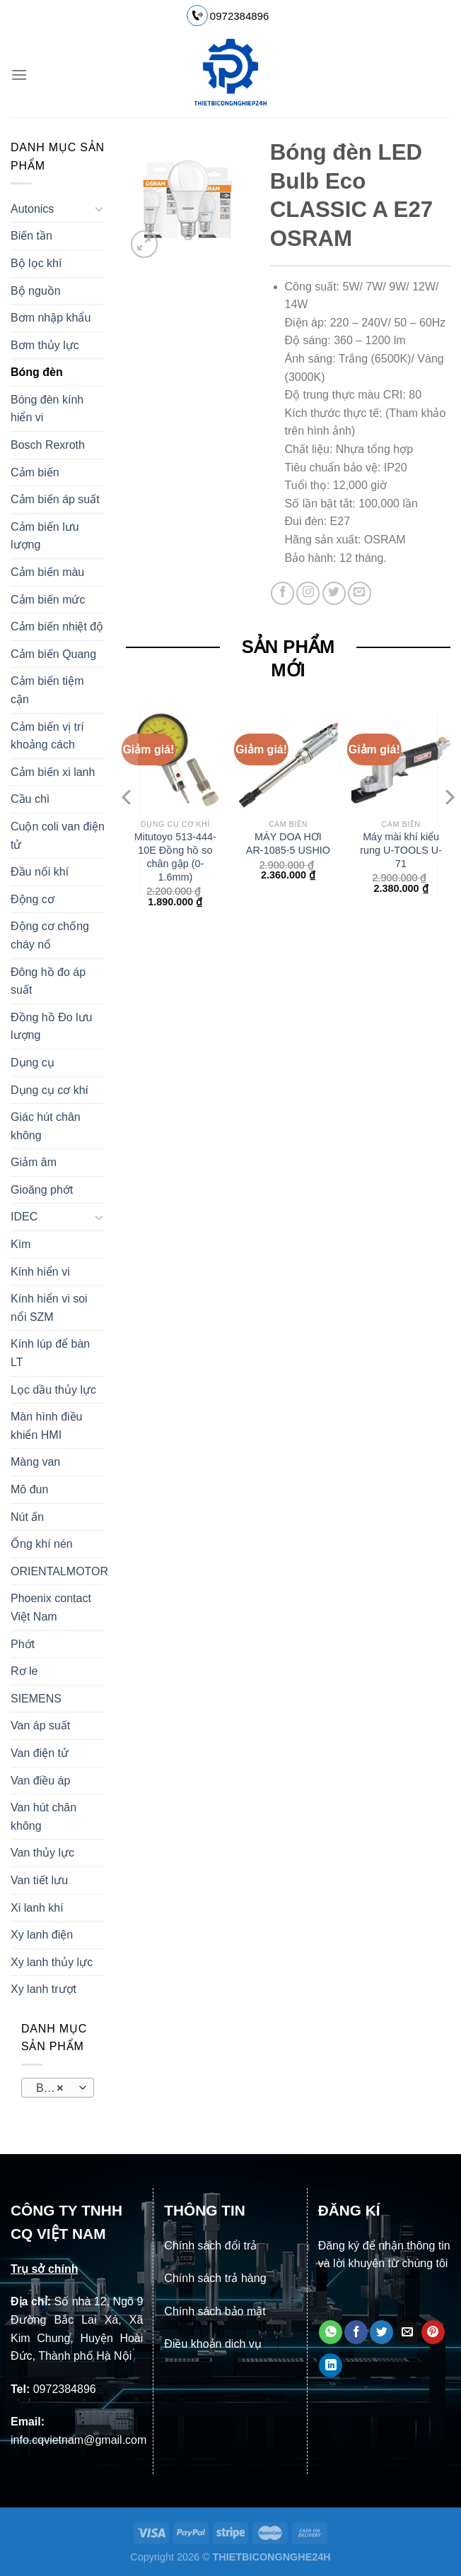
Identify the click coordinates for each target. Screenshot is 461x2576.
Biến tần (31, 236)
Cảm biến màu (47, 572)
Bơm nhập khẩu (51, 318)
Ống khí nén (42, 1544)
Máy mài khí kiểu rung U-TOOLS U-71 (401, 850)
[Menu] (19, 74)
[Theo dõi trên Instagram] (308, 593)
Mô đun (29, 1489)
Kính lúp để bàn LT (50, 1353)
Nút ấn (27, 1517)
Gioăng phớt (42, 1190)
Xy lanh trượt (43, 1989)
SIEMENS (36, 1699)
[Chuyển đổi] (99, 208)
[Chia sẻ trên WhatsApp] (330, 2332)
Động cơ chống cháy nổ (50, 935)
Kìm (20, 1244)
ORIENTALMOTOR (59, 1571)
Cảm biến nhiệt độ (57, 627)
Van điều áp (40, 1781)
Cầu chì (30, 799)
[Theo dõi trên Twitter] (334, 593)
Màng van (35, 1462)
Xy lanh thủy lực (52, 1962)
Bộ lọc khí (36, 263)
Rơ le (24, 1671)
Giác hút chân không (46, 1126)
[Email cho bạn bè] (407, 2332)
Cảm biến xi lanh (53, 772)
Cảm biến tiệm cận (47, 690)
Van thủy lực (42, 1853)
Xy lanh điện (42, 1935)
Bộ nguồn (36, 291)
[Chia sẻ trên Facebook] (356, 2332)
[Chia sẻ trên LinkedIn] (330, 2365)
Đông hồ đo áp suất (48, 981)
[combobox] (57, 2088)
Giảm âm (34, 1162)
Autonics (32, 209)
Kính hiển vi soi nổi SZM (49, 1308)
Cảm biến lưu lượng (45, 536)
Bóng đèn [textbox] (57, 2088)
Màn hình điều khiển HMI (47, 1426)
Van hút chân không (43, 1816)
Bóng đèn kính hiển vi (47, 409)
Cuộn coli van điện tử (58, 836)
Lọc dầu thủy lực (53, 1390)
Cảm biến (35, 472)
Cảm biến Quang (53, 654)
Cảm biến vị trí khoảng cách (47, 736)
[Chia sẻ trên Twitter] (381, 2332)
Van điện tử (40, 1753)
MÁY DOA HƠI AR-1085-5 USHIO (288, 843)
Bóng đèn (37, 372)
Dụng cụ (32, 1063)
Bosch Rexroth (48, 445)
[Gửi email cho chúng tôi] (359, 593)
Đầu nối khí (40, 872)
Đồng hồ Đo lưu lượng (52, 1026)
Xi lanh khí (37, 1908)
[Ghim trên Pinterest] (433, 2332)
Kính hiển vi (40, 1272)
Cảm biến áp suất (55, 499)
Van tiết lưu (39, 1880)
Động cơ (32, 899)
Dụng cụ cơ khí (49, 1090)
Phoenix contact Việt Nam (51, 1607)
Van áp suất (40, 1725)
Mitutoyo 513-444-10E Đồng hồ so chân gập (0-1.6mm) (175, 856)
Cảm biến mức (48, 600)
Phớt (23, 1644)
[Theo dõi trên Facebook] (282, 593)
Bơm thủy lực (45, 345)
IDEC (24, 1217)
